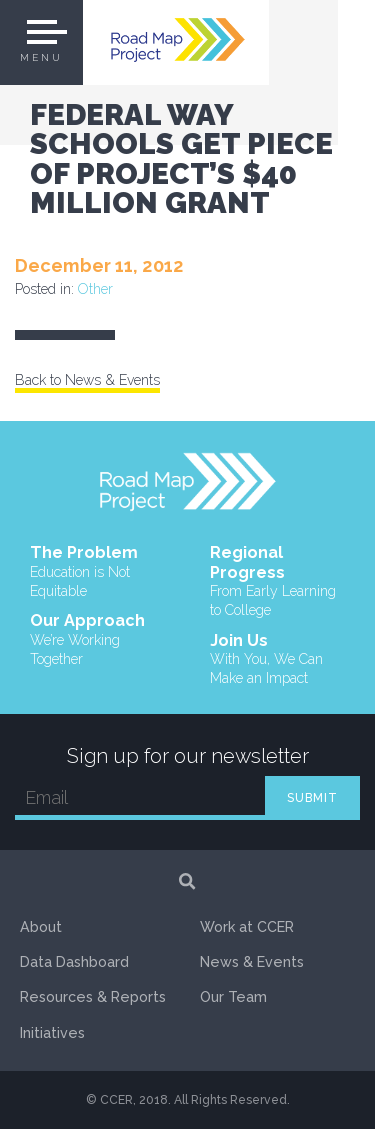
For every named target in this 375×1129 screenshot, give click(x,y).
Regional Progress (278, 581)
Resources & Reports (93, 997)
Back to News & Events (87, 380)
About (41, 927)
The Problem (98, 572)
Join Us (278, 660)
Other (95, 289)
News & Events (252, 962)
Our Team (233, 997)
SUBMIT (312, 798)
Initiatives (52, 1033)
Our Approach (98, 640)
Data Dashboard (74, 962)
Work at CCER (247, 927)
